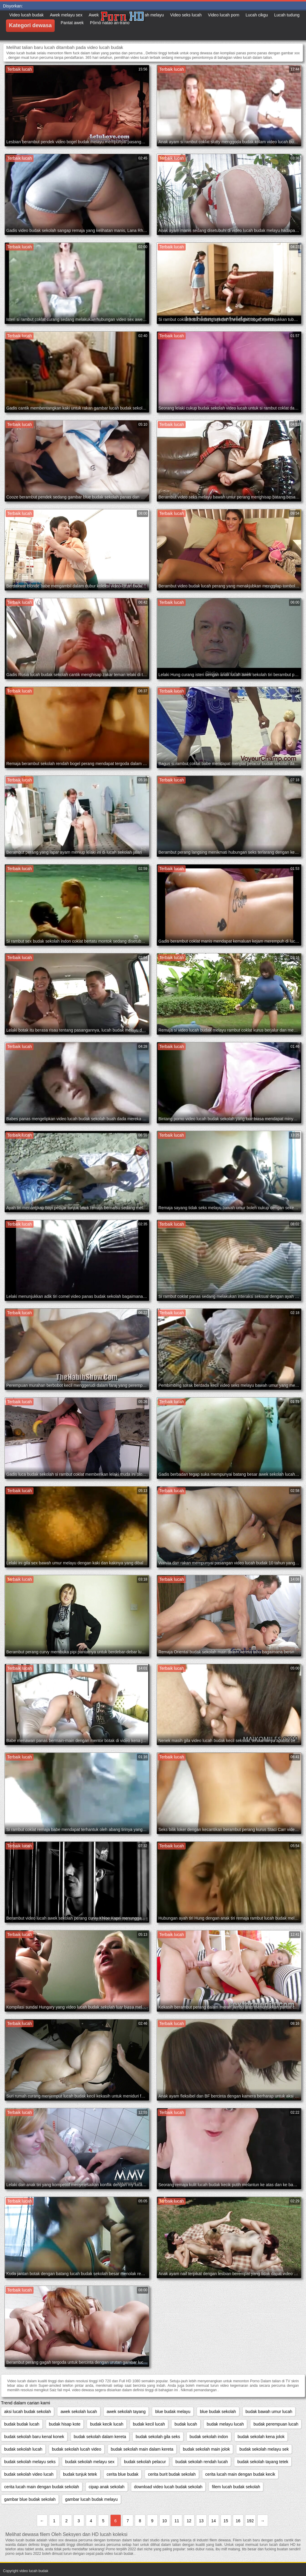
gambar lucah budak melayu (91, 2499)
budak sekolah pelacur (145, 2461)
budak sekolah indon (209, 2436)
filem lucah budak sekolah (236, 2486)
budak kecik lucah (106, 2424)
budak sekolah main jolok (206, 2449)
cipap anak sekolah (107, 2486)
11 (177, 2520)
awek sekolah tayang (126, 2411)
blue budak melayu (172, 2411)
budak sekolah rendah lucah (201, 2461)
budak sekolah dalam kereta (100, 2436)
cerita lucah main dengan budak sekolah (41, 2486)
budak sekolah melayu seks (30, 2461)
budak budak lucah (21, 2424)
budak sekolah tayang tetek (262, 2461)
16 (238, 2520)
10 (164, 2520)
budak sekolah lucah (23, 2449)
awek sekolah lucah (78, 2411)
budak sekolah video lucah (28, 2474)
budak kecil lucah (149, 2424)
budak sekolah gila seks (158, 2436)
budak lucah (186, 2424)
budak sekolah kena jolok (261, 2436)
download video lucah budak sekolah (168, 2486)
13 (201, 2520)
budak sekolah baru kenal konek (34, 2436)
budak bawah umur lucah (269, 2411)
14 (213, 2520)
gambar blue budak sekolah (30, 2499)
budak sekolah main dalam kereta (142, 2449)
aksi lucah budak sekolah (27, 2411)
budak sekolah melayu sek (264, 2449)
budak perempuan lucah (275, 2424)
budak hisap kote (65, 2424)
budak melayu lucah (225, 2424)
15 (226, 2520)
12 (189, 2520)
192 (250, 2520)
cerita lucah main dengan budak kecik (240, 2474)
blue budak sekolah (218, 2411)
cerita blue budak (123, 2474)
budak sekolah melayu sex (89, 2461)
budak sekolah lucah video (76, 2449)
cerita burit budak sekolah (172, 2474)
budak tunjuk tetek (80, 2474)
